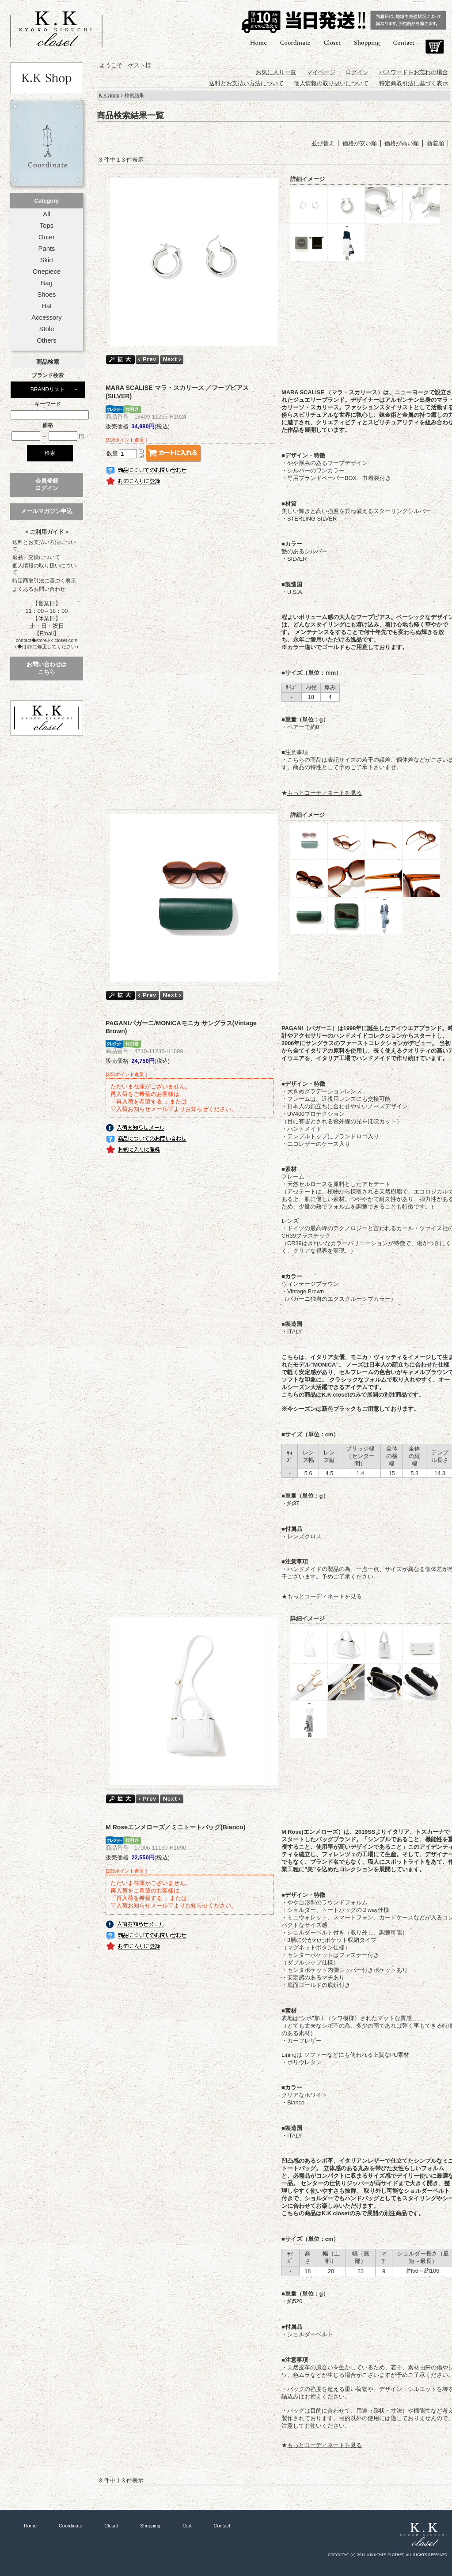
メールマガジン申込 (46, 511)
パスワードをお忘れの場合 (413, 72)
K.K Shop (109, 95)
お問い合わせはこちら (47, 668)
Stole (46, 328)
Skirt (46, 260)
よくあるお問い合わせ (38, 589)
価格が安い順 (359, 143)
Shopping (367, 42)
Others (47, 340)
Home (258, 42)
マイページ (321, 72)
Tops (46, 225)
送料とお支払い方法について (44, 545)
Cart (434, 47)
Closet (331, 42)
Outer (46, 237)
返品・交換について (36, 557)
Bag (46, 283)
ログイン (357, 72)
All (46, 214)
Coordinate (295, 42)
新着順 (435, 143)
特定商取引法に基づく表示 (44, 580)
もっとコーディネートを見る (324, 792)
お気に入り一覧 (276, 72)
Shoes (46, 294)
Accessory (46, 317)
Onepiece (47, 271)
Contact (403, 42)
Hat (47, 306)
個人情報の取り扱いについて (44, 569)
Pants (46, 248)
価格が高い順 (401, 143)
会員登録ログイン (46, 484)
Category (46, 200)
